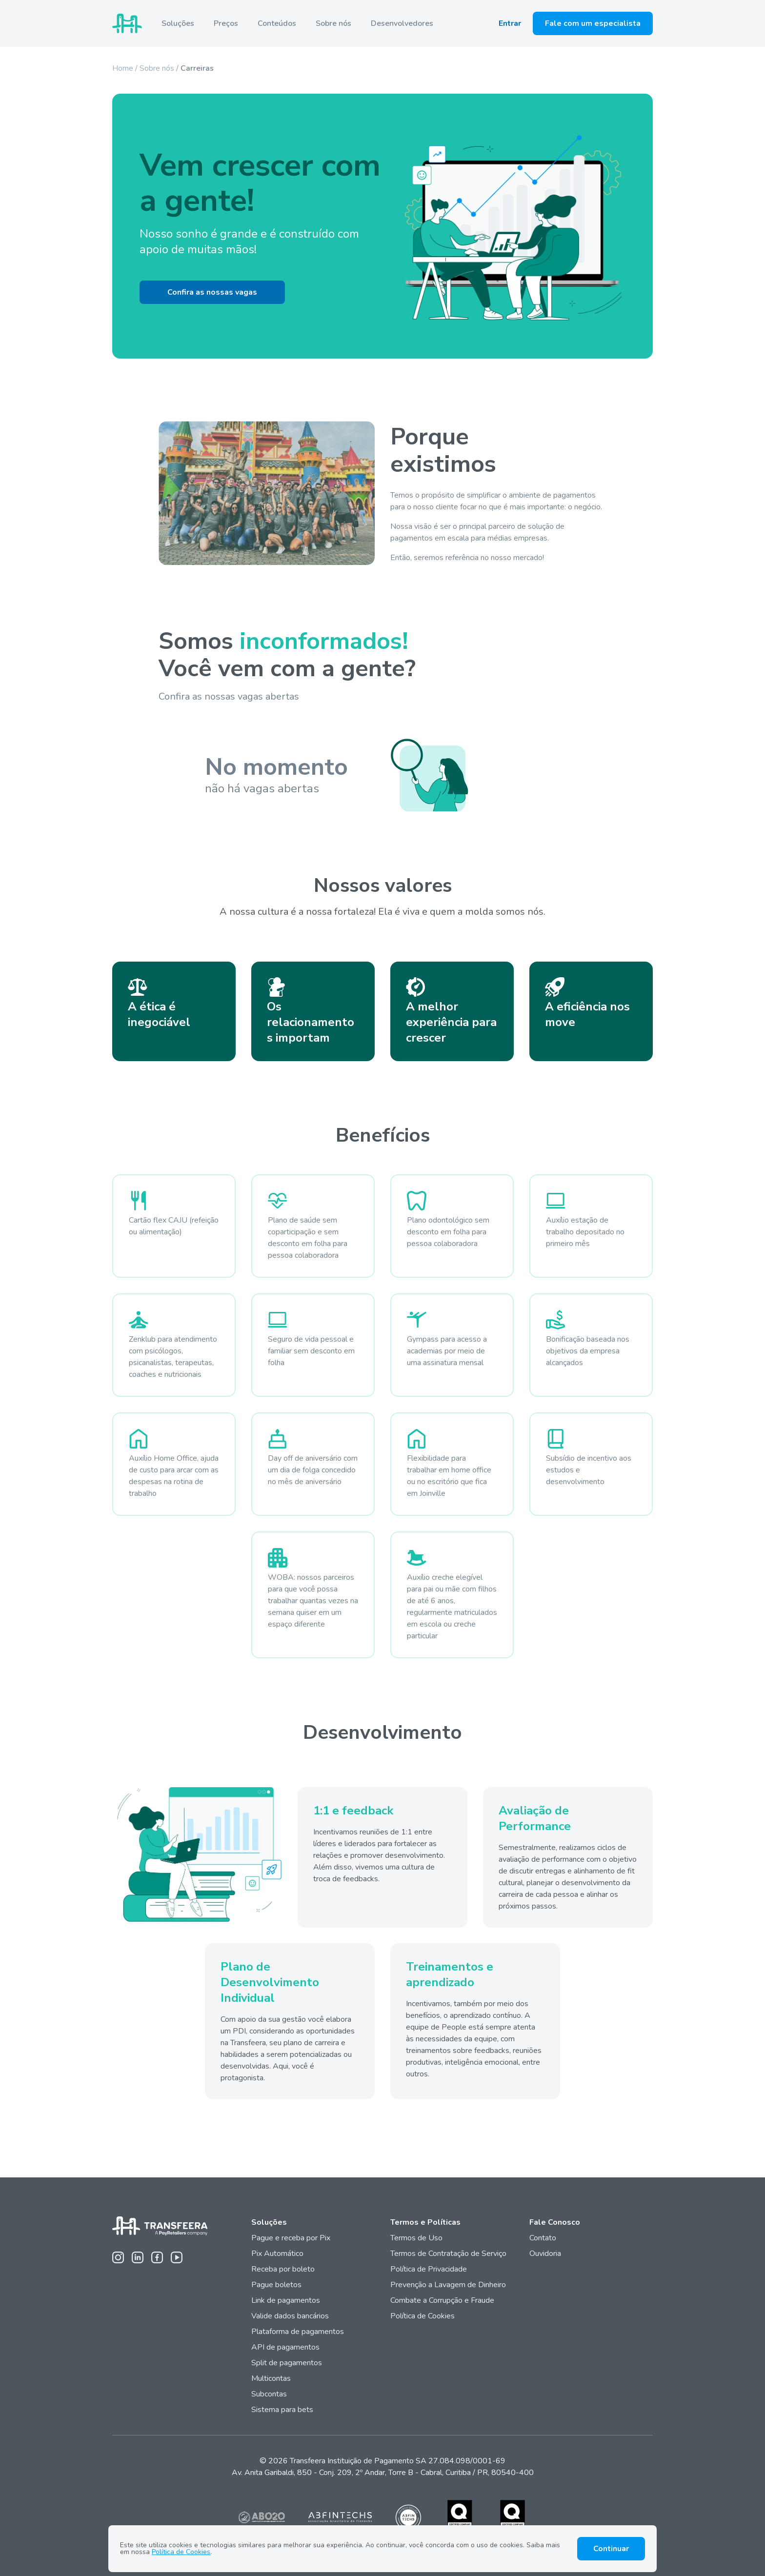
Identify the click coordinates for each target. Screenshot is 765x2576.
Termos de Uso (416, 2238)
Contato (542, 2238)
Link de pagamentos (285, 2300)
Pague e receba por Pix (290, 2238)
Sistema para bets (282, 2409)
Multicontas (271, 2378)
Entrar (510, 23)
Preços (226, 23)
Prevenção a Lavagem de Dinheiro (448, 2284)
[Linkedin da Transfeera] (137, 2257)
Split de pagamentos (286, 2362)
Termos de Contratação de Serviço (448, 2253)
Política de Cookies (422, 2316)
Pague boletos (276, 2284)
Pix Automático (277, 2253)
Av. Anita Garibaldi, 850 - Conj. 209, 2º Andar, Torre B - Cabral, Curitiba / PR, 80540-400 (383, 2472)
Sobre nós (333, 23)
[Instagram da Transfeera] (118, 2257)
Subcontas (270, 2394)
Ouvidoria (545, 2253)
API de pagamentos (285, 2347)
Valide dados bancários (290, 2316)
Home (122, 68)
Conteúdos (277, 23)
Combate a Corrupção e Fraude (442, 2300)
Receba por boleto (283, 2269)
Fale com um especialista (593, 23)
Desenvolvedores (402, 23)
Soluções (177, 23)
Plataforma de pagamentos (297, 2331)
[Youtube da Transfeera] (176, 2257)
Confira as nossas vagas (212, 292)
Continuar (611, 2548)
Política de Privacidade (428, 2269)
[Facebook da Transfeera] (157, 2257)
